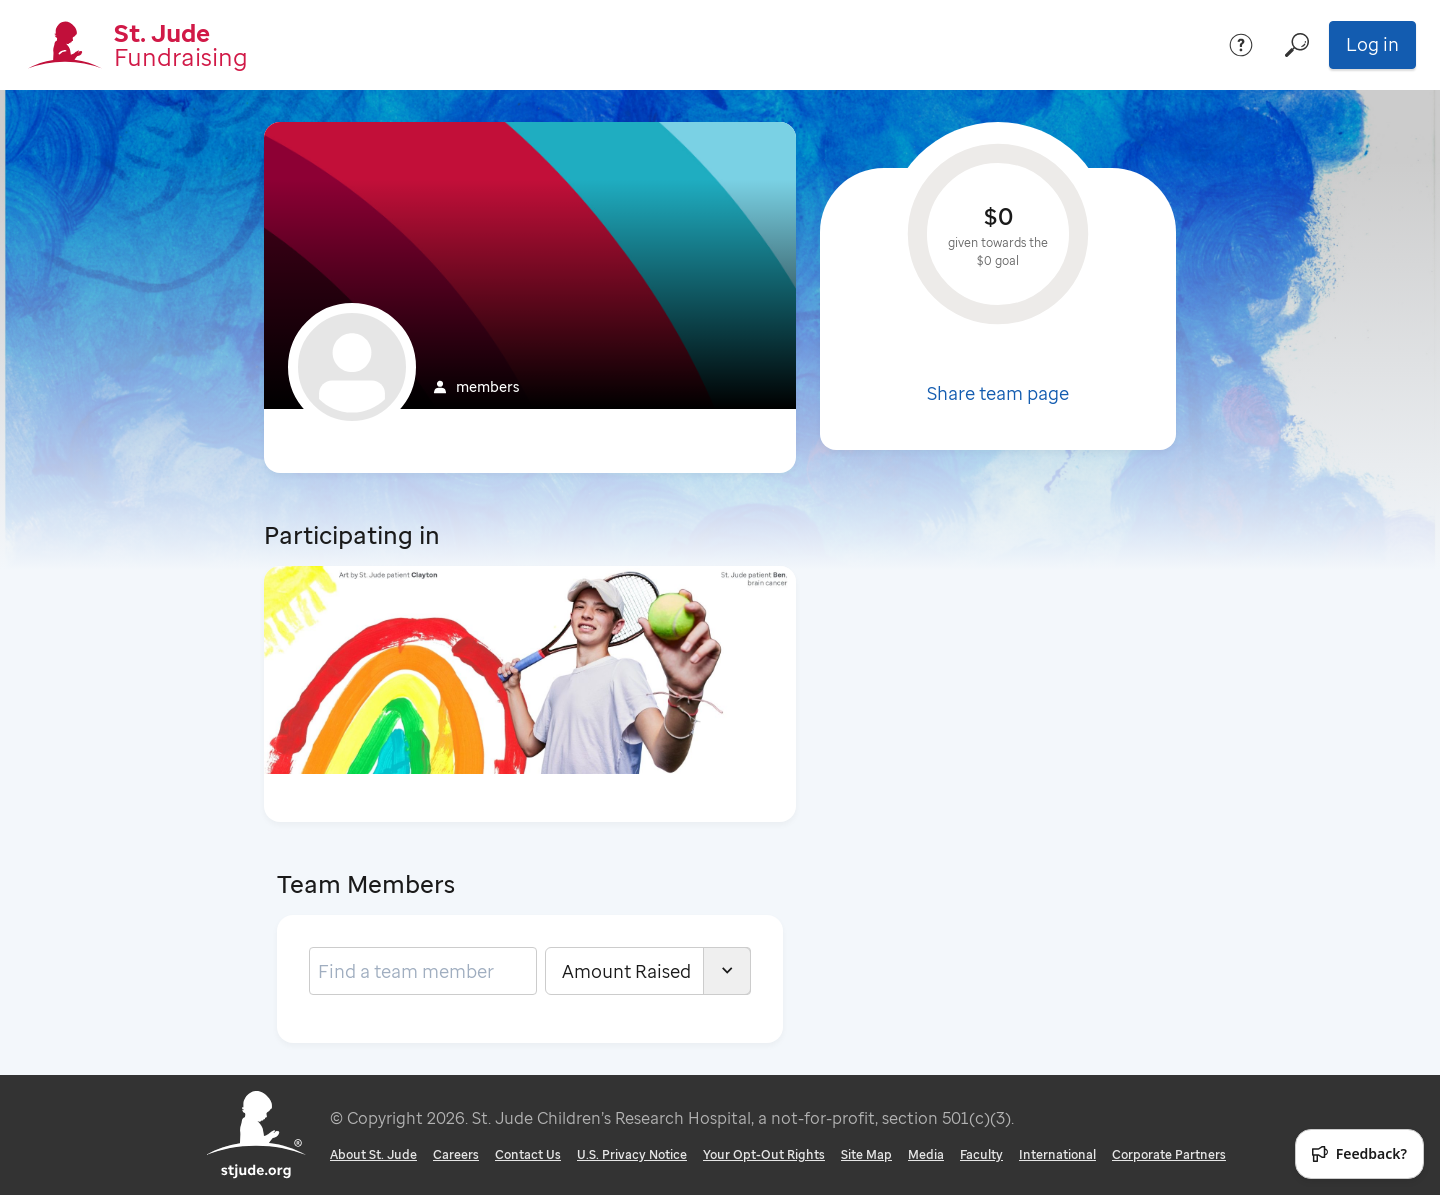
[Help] (1241, 45)
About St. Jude (373, 1154)
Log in (1372, 44)
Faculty (981, 1154)
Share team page (998, 393)
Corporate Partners (1169, 1154)
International (1057, 1154)
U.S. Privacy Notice (632, 1154)
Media (926, 1154)
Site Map (866, 1154)
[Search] (1297, 45)
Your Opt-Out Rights (764, 1154)
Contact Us (528, 1154)
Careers (456, 1154)
